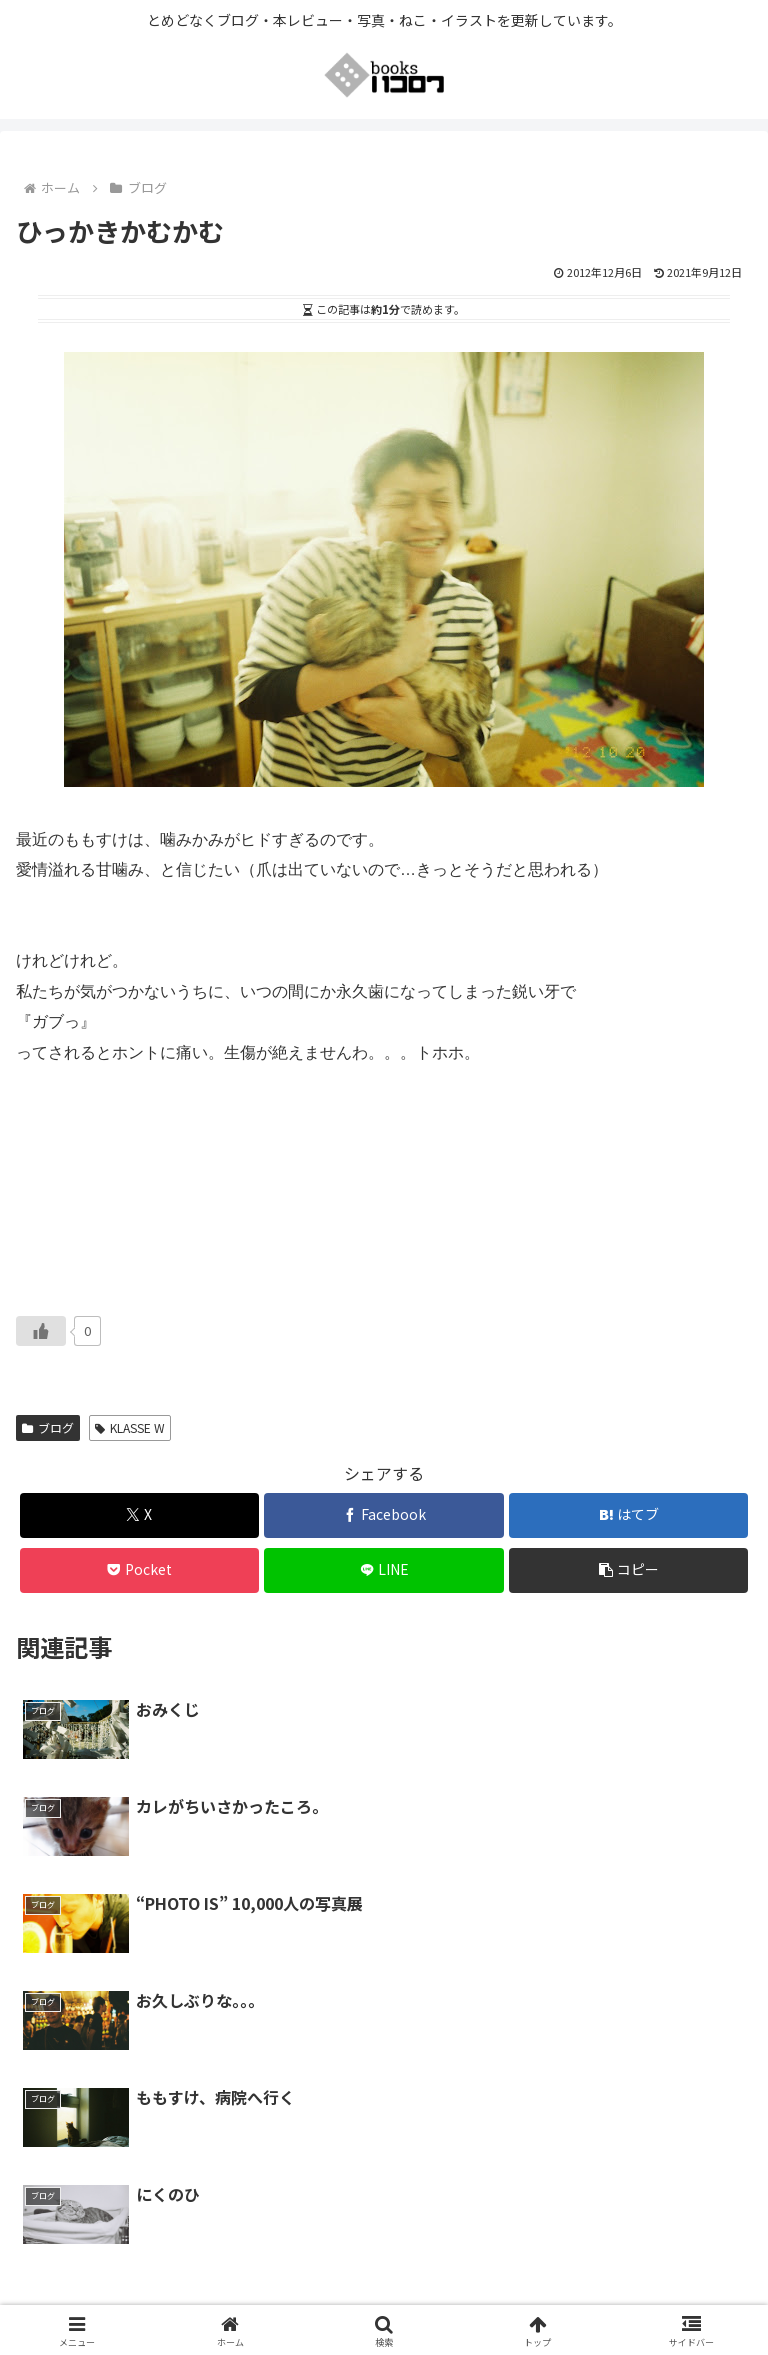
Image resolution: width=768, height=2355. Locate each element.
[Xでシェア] (139, 1515)
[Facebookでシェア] (383, 1515)
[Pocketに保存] (139, 1570)
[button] (628, 1570)
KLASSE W (130, 1427)
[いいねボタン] (41, 1331)
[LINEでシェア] (383, 1570)
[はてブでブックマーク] (628, 1515)
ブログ (48, 1427)
